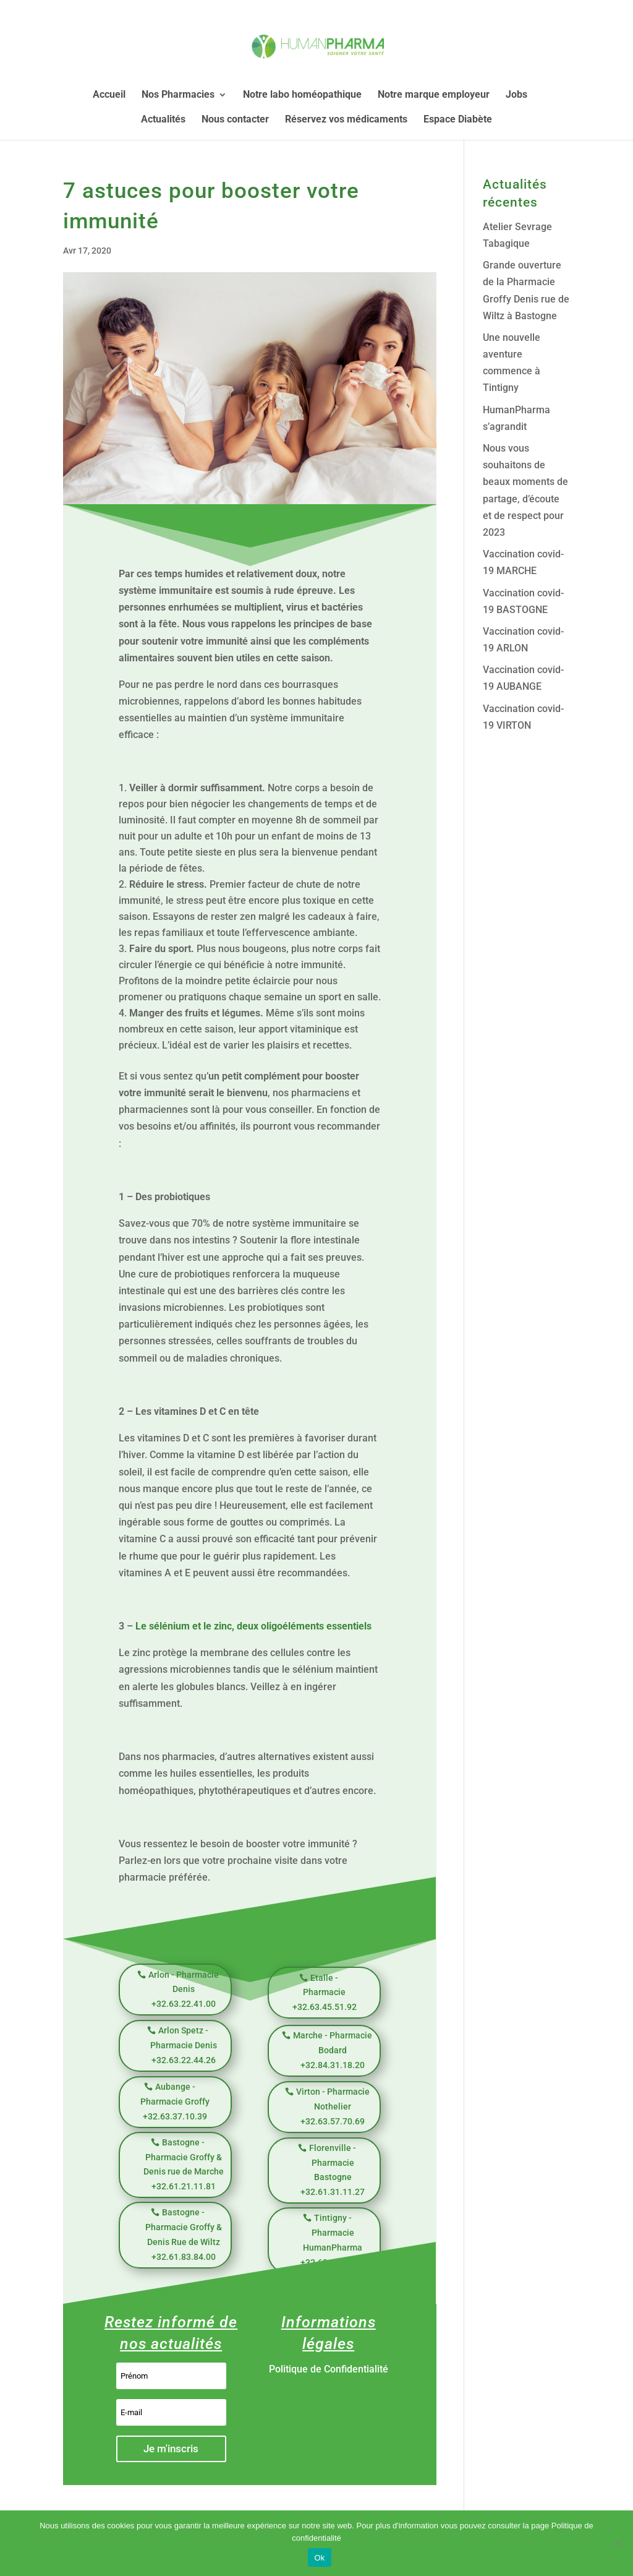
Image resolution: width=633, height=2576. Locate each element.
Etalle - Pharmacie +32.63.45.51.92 (324, 1992)
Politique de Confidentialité (328, 2369)
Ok (319, 2557)
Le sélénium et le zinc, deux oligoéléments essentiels (253, 1626)
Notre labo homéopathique (302, 95)
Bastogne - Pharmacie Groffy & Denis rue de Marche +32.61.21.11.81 (183, 2164)
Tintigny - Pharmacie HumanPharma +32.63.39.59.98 (332, 2240)
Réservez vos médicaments (346, 120)
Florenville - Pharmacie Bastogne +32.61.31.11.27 (332, 2170)
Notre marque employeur (434, 95)
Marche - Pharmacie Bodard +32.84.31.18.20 (332, 2050)
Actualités (163, 120)
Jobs (516, 95)
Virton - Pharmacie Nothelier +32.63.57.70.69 (333, 2106)
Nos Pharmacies (178, 95)
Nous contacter (235, 120)
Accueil (109, 95)
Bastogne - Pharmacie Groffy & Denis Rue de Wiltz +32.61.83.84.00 (183, 2234)
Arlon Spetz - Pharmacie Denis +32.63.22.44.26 (183, 2045)
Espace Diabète (457, 120)
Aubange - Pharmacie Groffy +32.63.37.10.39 (175, 2101)
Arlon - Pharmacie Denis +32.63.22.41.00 (183, 1989)
